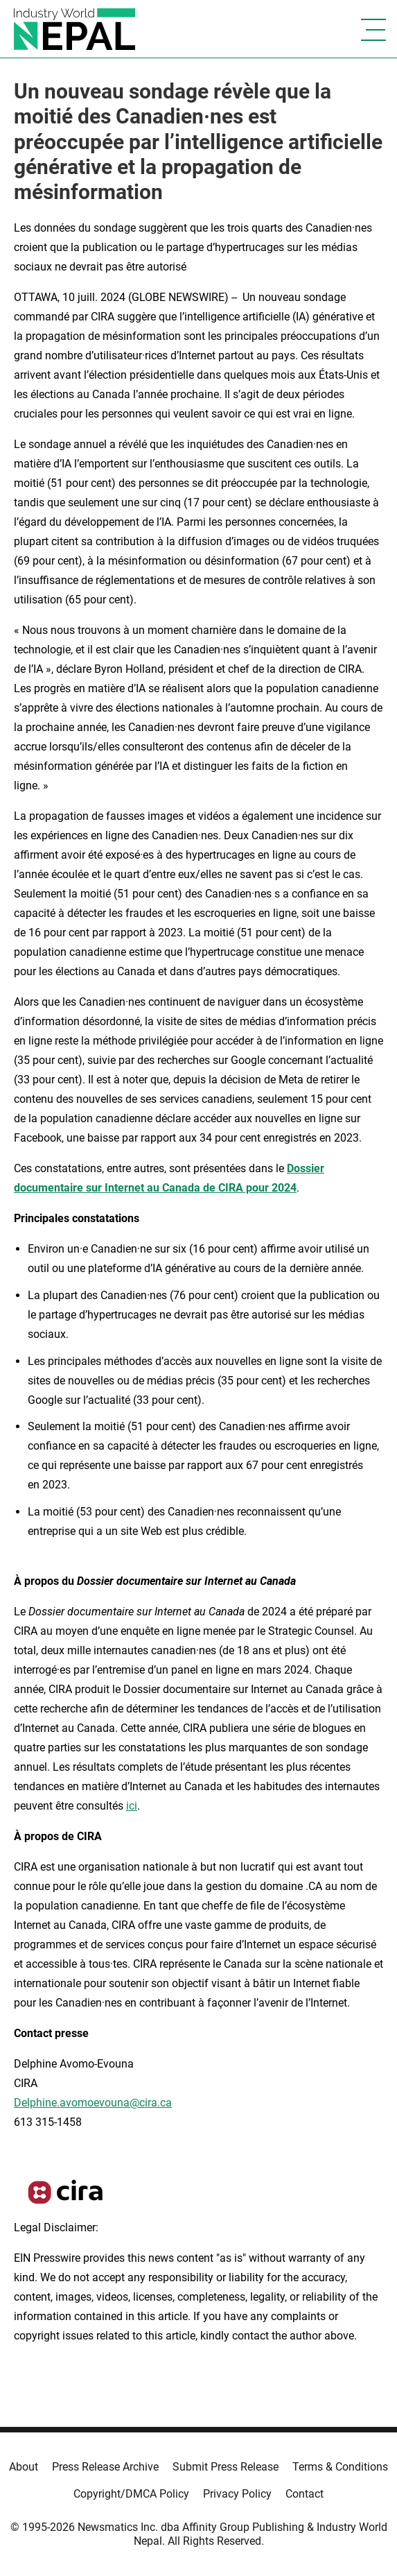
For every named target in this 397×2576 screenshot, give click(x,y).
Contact (304, 2493)
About (23, 2466)
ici (131, 1805)
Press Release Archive (105, 2466)
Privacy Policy (237, 2493)
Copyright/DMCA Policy (131, 2493)
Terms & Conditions (340, 2466)
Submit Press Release (226, 2466)
